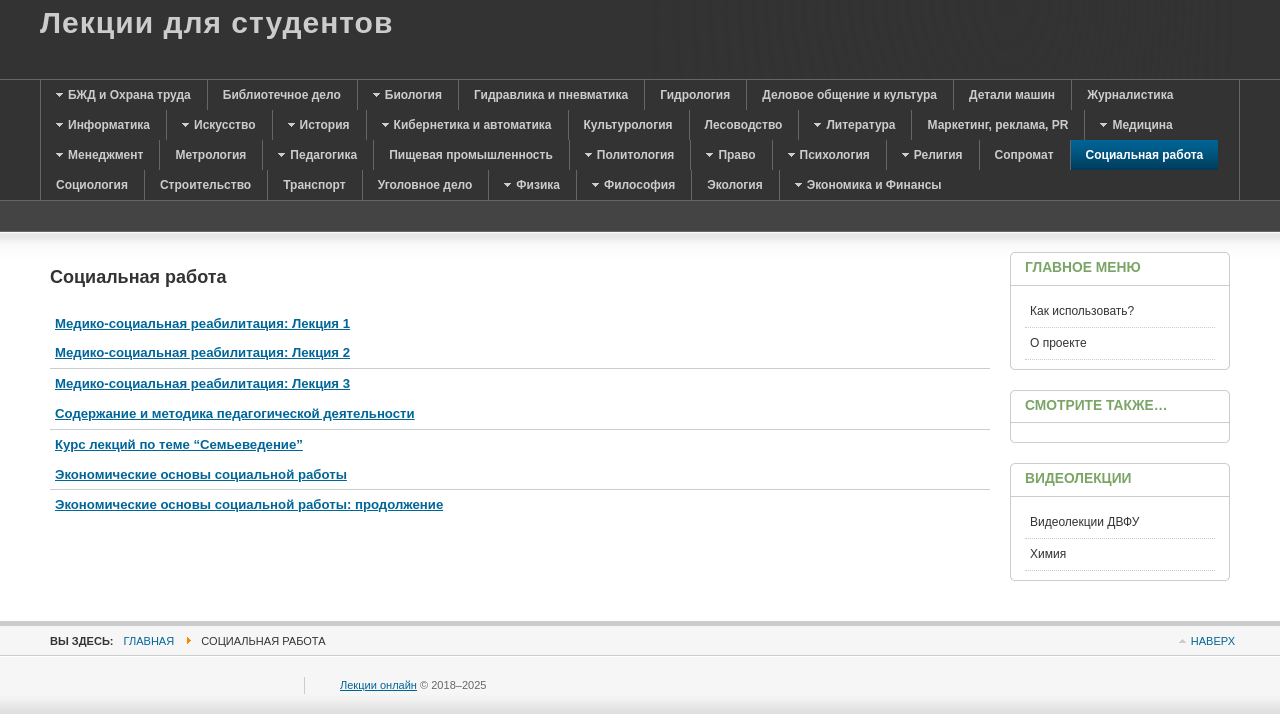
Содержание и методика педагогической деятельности (235, 413)
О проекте (1058, 343)
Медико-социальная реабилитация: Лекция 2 (202, 352)
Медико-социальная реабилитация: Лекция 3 (202, 383)
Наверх (1213, 641)
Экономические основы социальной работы (201, 474)
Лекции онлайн (378, 685)
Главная (149, 641)
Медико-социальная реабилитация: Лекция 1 (202, 323)
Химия (1048, 554)
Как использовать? (1082, 311)
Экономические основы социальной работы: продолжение (249, 504)
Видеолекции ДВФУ (1084, 522)
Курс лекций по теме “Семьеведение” (179, 444)
